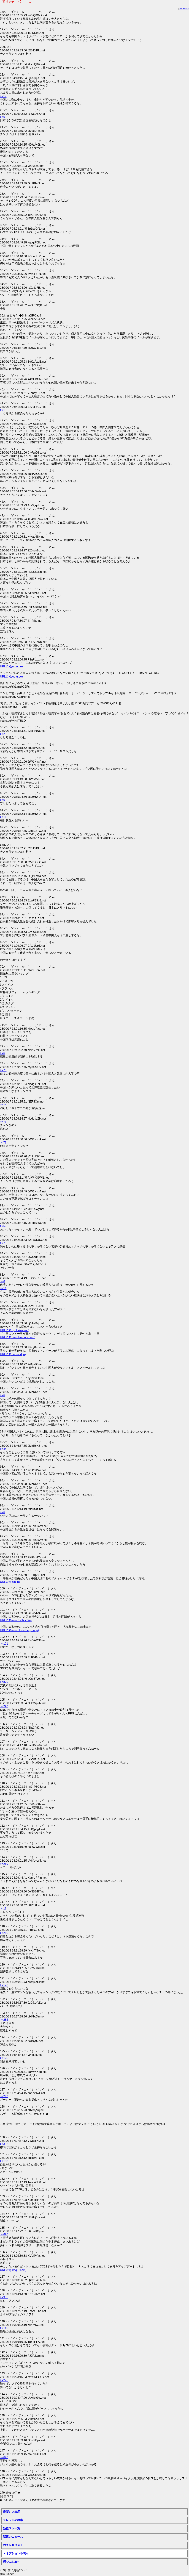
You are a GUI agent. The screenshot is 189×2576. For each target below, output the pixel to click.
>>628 (4, 2457)
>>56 (3, 1226)
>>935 (4, 2297)
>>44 (3, 1448)
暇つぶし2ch (11, 2561)
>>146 (4, 2328)
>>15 (3, 1908)
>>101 (4, 1643)
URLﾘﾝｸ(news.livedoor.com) (17, 1337)
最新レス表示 (11, 2511)
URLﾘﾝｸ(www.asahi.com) (16, 1620)
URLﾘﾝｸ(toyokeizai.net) (14, 1330)
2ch (180, 9)
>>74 (3, 1104)
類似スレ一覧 (11, 2528)
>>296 (4, 1706)
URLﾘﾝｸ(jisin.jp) (10, 1581)
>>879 (4, 1681)
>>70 (3, 1070)
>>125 (4, 2057)
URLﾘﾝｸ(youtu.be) (11, 666)
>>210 (4, 1932)
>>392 (4, 2143)
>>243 (4, 2096)
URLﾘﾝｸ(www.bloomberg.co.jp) (19, 1630)
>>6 (2, 116)
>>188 (4, 2161)
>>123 (4, 1985)
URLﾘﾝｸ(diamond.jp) (13, 1354)
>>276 (4, 2380)
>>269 (4, 1863)
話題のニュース (13, 2536)
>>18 (3, 410)
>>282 (4, 2019)
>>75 (3, 1121)
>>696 (4, 2234)
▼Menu (185, 9)
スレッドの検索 (13, 2520)
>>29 (3, 733)
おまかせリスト (13, 2545)
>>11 (3, 816)
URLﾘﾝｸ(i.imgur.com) (13, 2270)
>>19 (3, 96)
